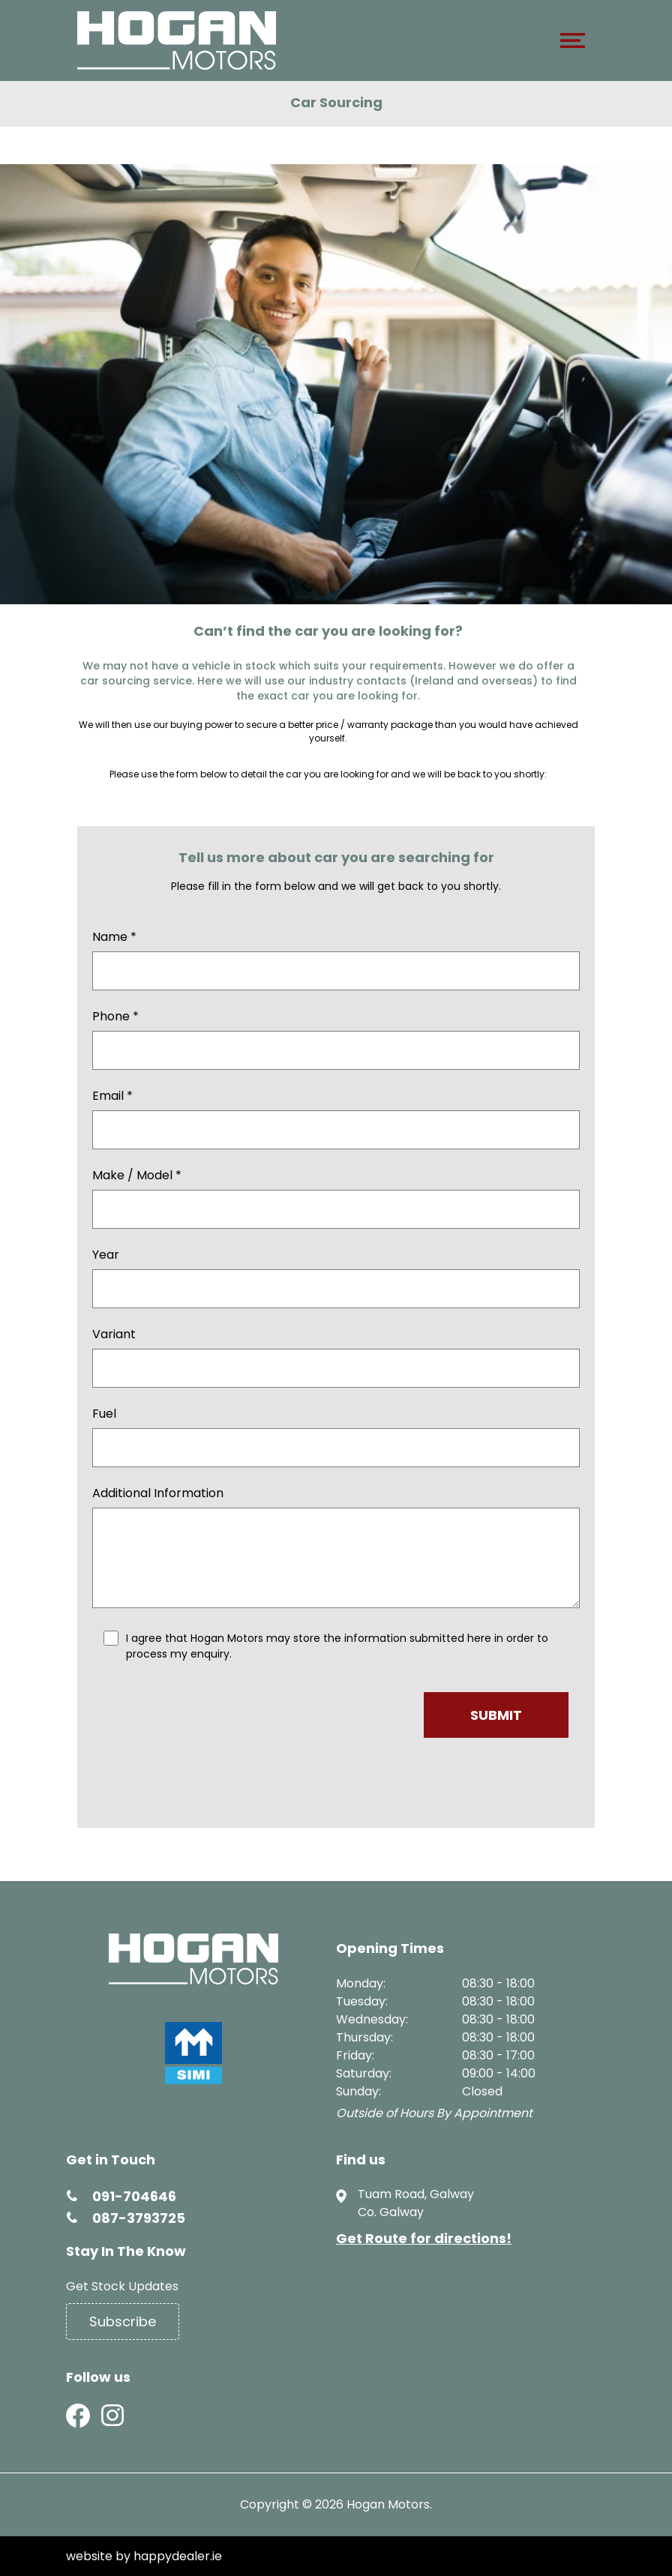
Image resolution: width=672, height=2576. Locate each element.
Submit (496, 1715)
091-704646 (134, 2196)
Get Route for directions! (424, 2238)
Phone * (115, 1016)
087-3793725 (138, 2218)
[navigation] (572, 44)
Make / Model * (137, 1175)
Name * (114, 936)
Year (105, 1254)
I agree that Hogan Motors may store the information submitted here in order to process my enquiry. (337, 1646)
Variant (114, 1334)
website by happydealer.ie (144, 2556)
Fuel (104, 1413)
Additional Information (158, 1493)
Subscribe (122, 2321)
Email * (112, 1095)
